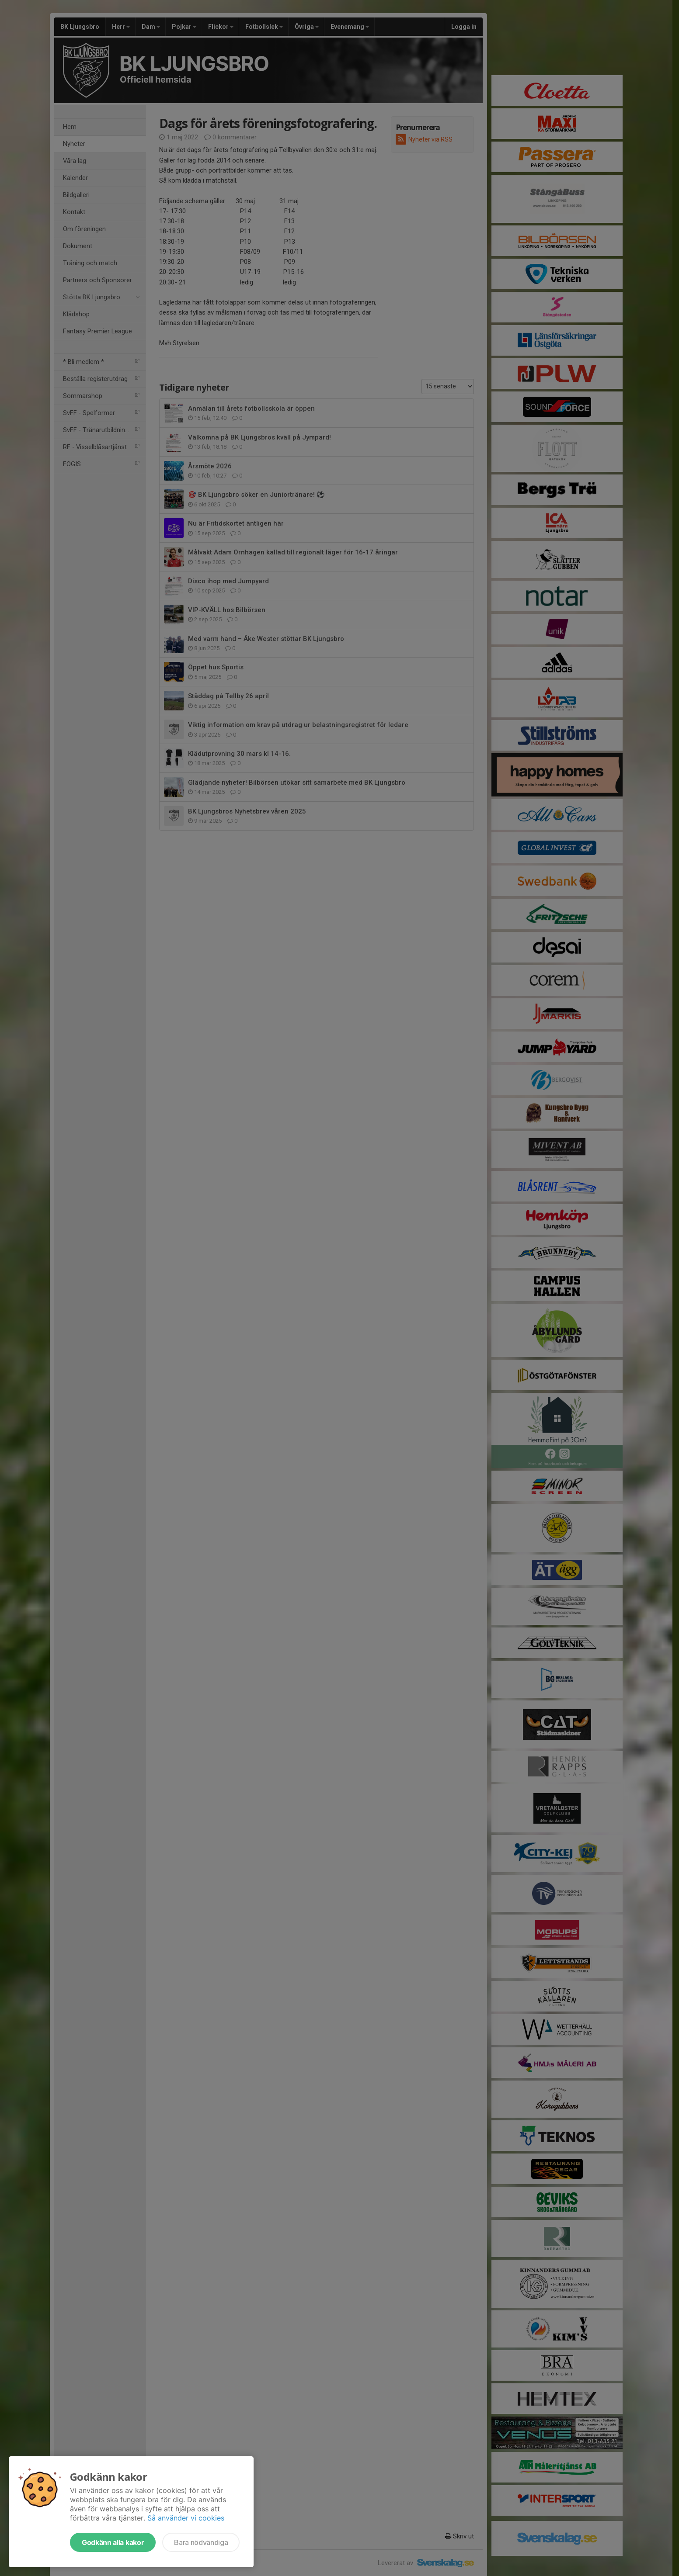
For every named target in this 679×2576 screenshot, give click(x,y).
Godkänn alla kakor (113, 2542)
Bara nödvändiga (201, 2542)
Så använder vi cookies (185, 2518)
